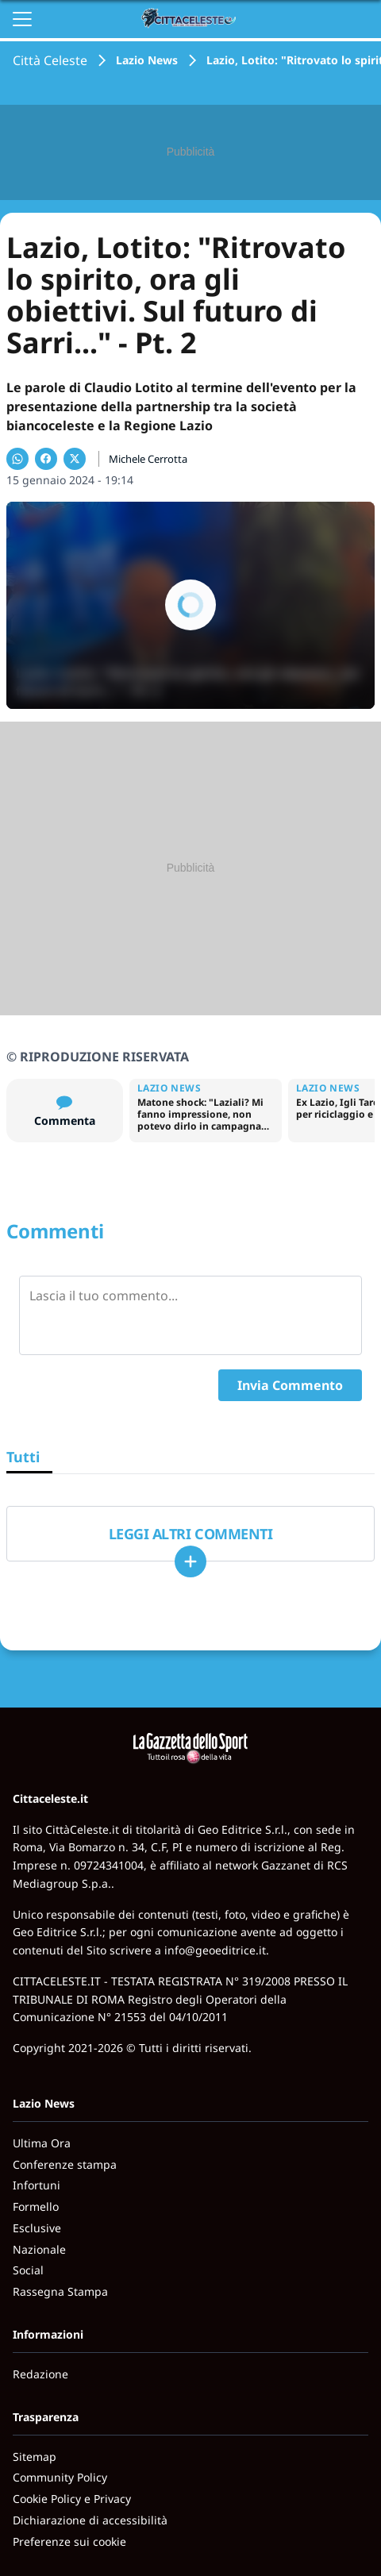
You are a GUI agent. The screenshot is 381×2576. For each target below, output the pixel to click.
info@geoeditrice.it (215, 1950)
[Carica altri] (190, 1561)
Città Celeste (50, 60)
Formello (36, 2206)
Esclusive (37, 2227)
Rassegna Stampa (60, 2291)
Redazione (40, 2374)
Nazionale (39, 2249)
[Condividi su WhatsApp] (17, 459)
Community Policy (60, 2477)
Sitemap (34, 2456)
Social (28, 2270)
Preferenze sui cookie (69, 2541)
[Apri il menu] (22, 19)
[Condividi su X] (75, 459)
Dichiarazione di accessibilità (90, 2520)
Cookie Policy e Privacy (72, 2498)
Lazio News (147, 59)
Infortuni (36, 2185)
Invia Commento (290, 1385)
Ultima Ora (42, 2143)
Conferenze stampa (65, 2164)
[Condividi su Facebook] (46, 459)
